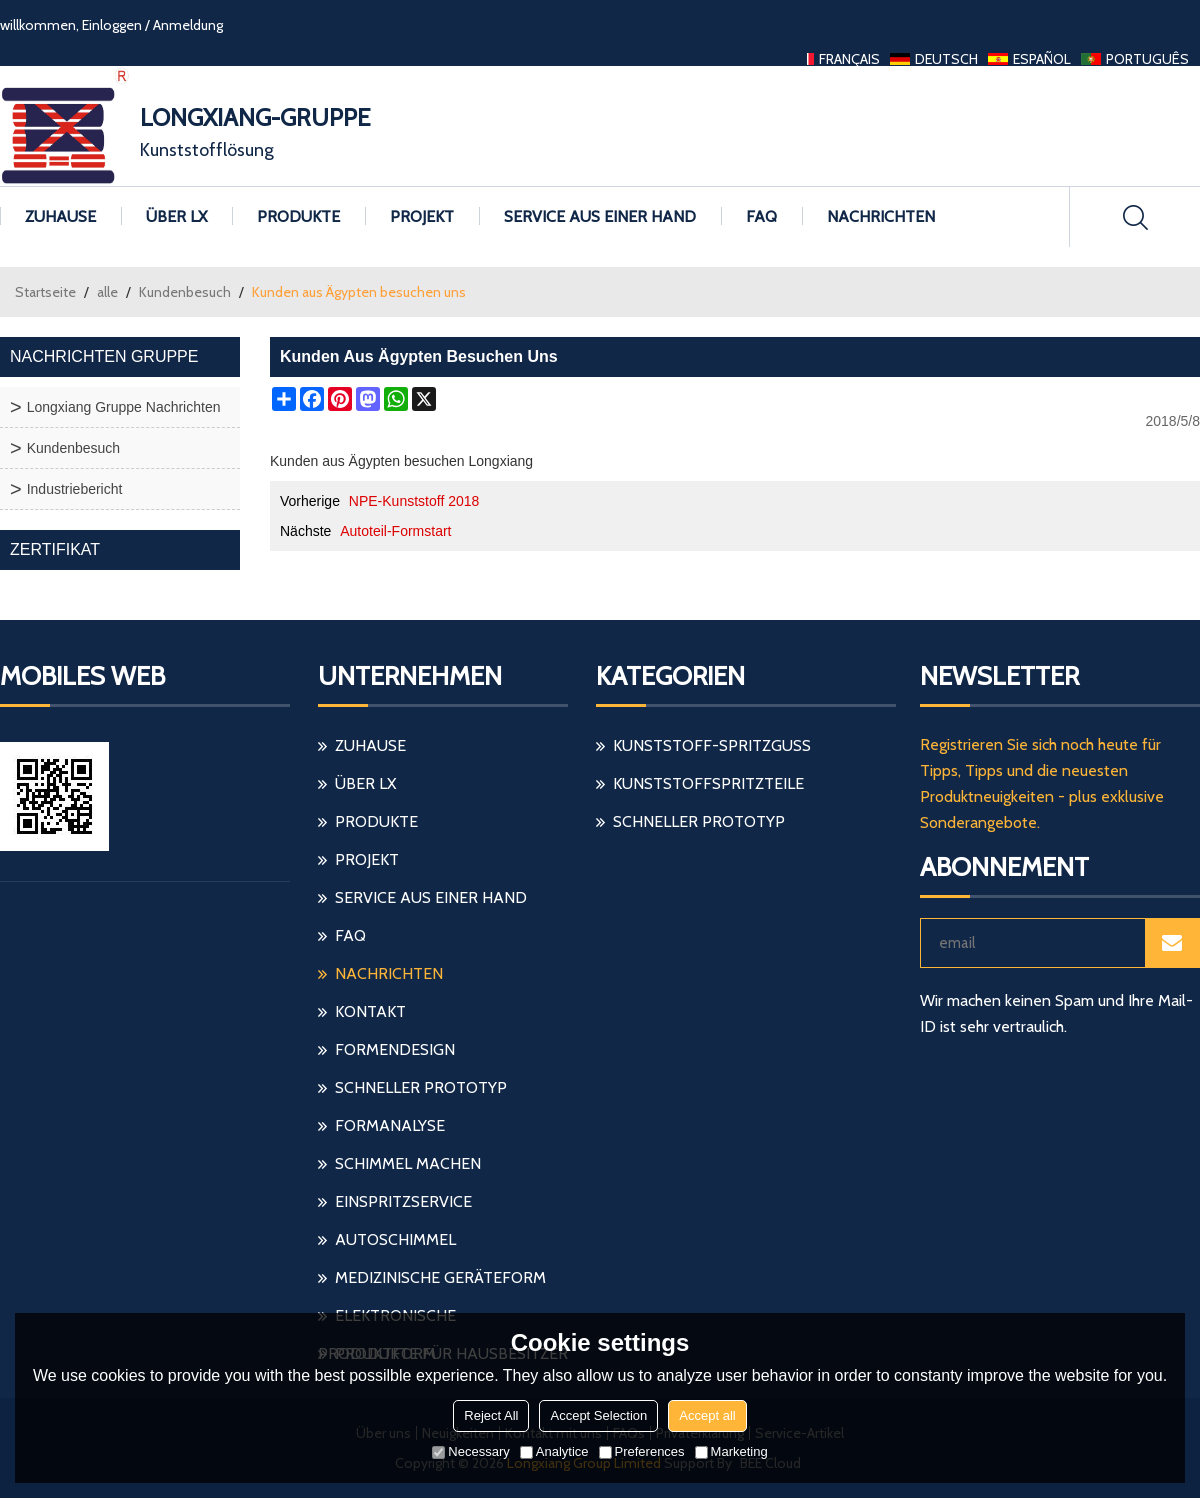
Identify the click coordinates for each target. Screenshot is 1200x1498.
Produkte (298, 216)
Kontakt (370, 1011)
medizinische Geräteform (440, 1277)
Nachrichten (881, 216)
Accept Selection (598, 1415)
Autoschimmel (395, 1239)
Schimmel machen (408, 1163)
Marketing (731, 1451)
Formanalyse (390, 1125)
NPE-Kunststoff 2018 (414, 501)
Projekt (422, 216)
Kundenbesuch (185, 292)
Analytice (554, 1451)
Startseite (45, 292)
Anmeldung (188, 25)
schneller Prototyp (421, 1087)
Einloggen (112, 25)
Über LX (176, 216)
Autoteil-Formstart (395, 531)
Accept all (707, 1415)
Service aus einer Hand (600, 216)
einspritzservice (403, 1201)
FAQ (761, 216)
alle (107, 292)
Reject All (491, 1415)
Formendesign (395, 1049)
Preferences (642, 1451)
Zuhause (60, 216)
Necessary (470, 1451)
